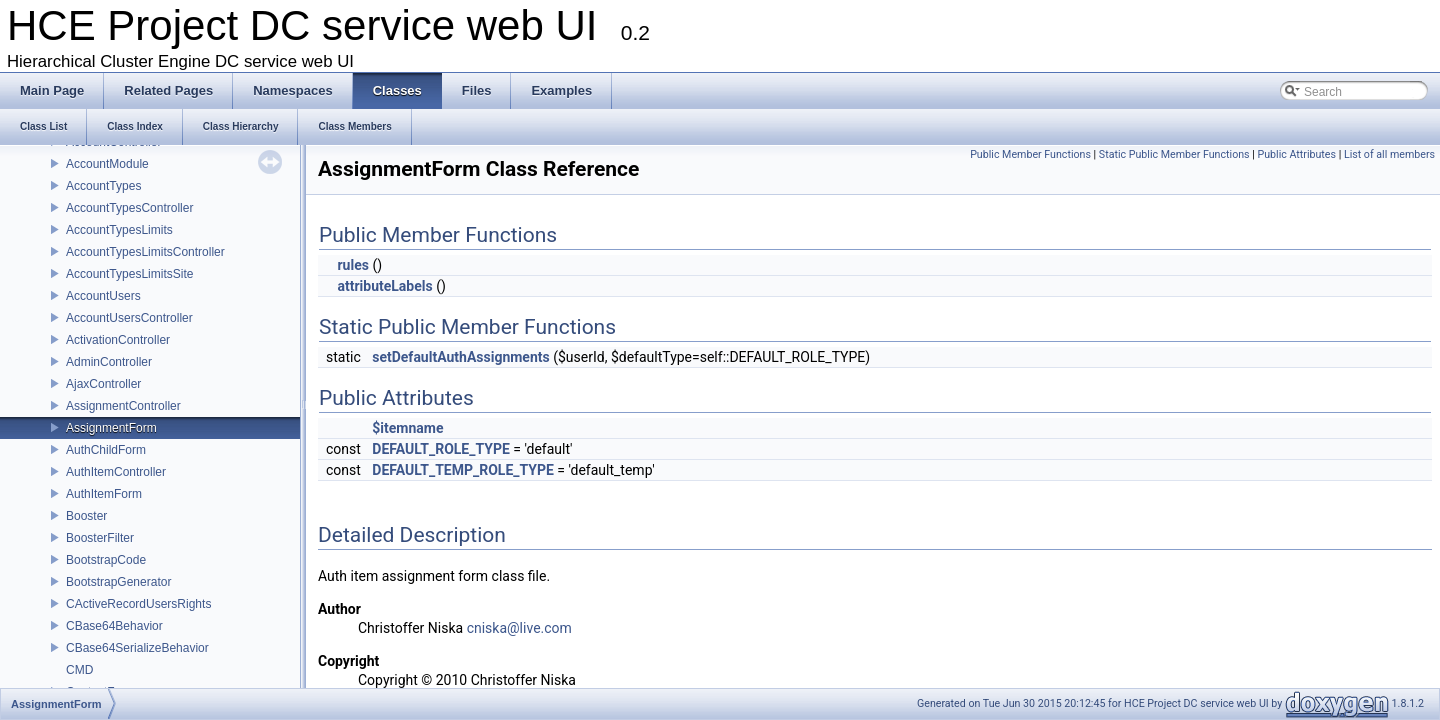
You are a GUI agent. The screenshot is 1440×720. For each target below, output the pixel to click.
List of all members (1389, 154)
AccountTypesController (129, 208)
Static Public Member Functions (1174, 154)
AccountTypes (103, 186)
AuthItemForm (104, 494)
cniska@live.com (519, 628)
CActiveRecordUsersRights (138, 604)
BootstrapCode (106, 560)
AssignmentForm (111, 428)
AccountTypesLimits (119, 230)
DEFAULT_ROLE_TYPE (440, 449)
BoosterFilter (100, 538)
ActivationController (118, 340)
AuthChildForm (106, 450)
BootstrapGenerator (118, 582)
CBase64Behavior (114, 626)
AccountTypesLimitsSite (129, 274)
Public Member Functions (1030, 154)
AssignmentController (123, 406)
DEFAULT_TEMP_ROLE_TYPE (463, 470)
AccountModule (107, 164)
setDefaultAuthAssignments (461, 357)
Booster (86, 516)
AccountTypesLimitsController (145, 252)
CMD (79, 670)
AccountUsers (103, 296)
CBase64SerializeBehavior (137, 648)
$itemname (407, 428)
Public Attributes (1296, 154)
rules (352, 265)
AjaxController (103, 384)
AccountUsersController (129, 318)
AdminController (109, 362)
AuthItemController (116, 472)
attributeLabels (384, 286)
